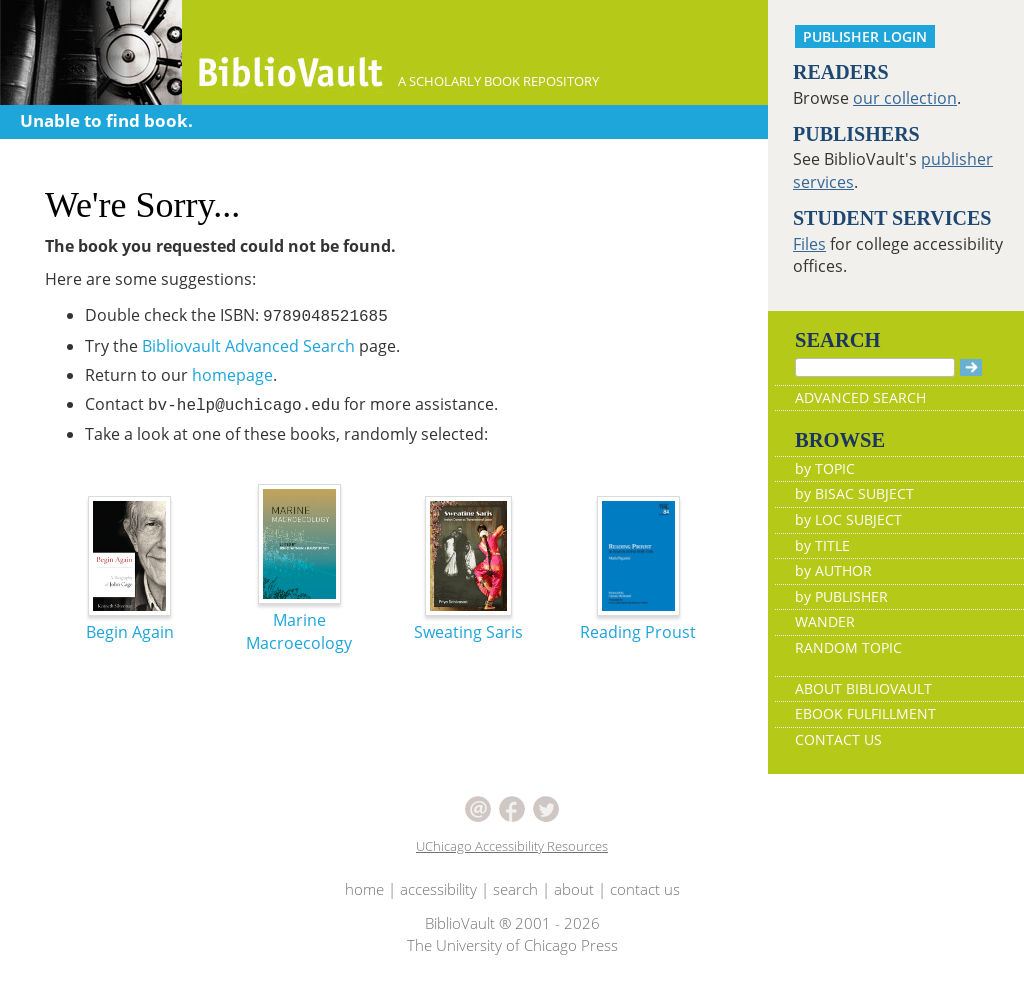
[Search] (875, 367)
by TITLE (822, 545)
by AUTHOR (833, 570)
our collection (905, 98)
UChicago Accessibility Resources (512, 846)
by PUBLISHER (841, 596)
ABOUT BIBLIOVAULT (863, 688)
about (574, 889)
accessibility (438, 889)
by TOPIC (825, 468)
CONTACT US (838, 739)
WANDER (825, 621)
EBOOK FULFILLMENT (865, 713)
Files (809, 244)
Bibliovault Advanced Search (248, 346)
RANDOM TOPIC (848, 647)
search (515, 889)
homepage (232, 375)
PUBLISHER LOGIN (865, 36)
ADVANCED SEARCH (860, 397)
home (364, 889)
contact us (645, 889)
